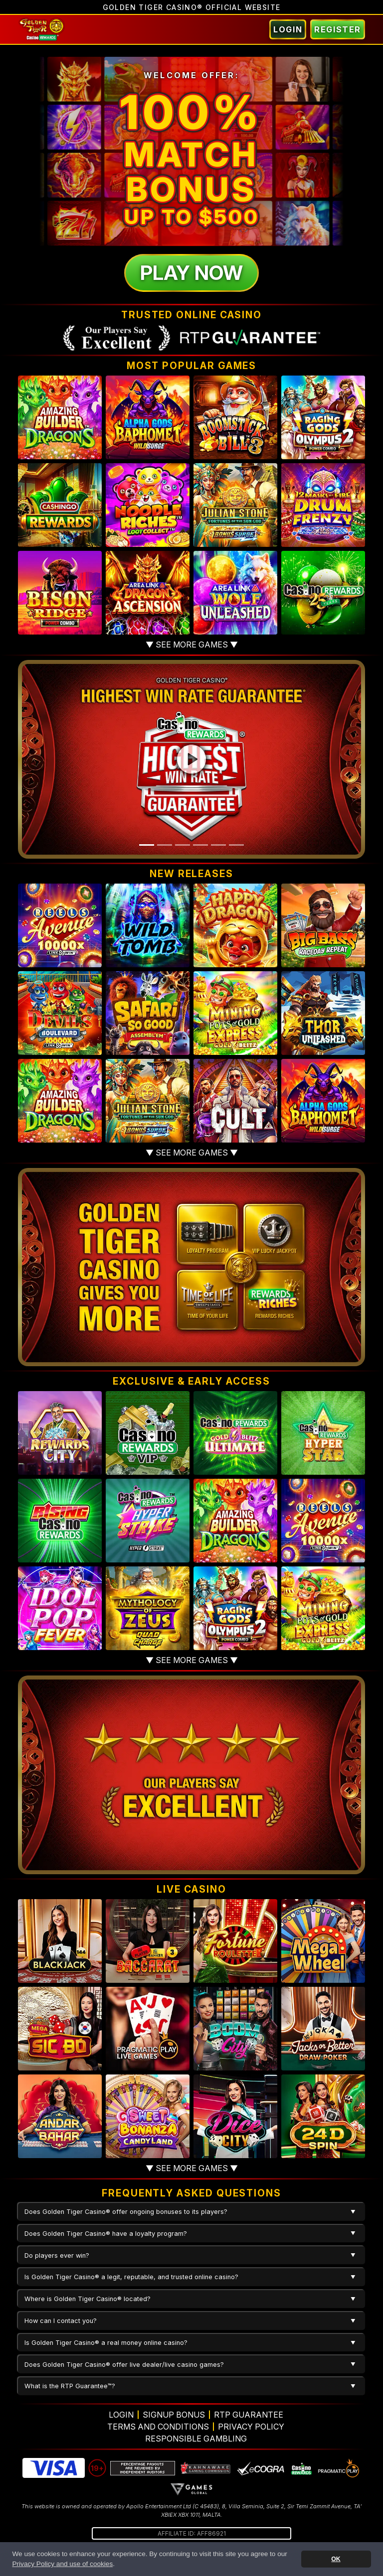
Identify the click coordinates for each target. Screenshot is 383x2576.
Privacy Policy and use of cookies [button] (62, 2564)
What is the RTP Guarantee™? (69, 2386)
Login (287, 29)
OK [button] (335, 2559)
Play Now (191, 272)
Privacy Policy (251, 2427)
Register (337, 29)
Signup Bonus (174, 2415)
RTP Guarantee (248, 2415)
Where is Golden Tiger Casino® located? (87, 2299)
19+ (97, 2468)
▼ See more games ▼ (192, 644)
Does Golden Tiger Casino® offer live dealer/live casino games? (124, 2364)
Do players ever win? (56, 2255)
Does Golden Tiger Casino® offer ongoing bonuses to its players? (125, 2211)
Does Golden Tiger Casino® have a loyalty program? (105, 2233)
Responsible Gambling (196, 2439)
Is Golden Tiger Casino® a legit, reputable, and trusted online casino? (131, 2277)
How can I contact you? (60, 2320)
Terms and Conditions (158, 2427)
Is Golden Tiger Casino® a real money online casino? (106, 2342)
